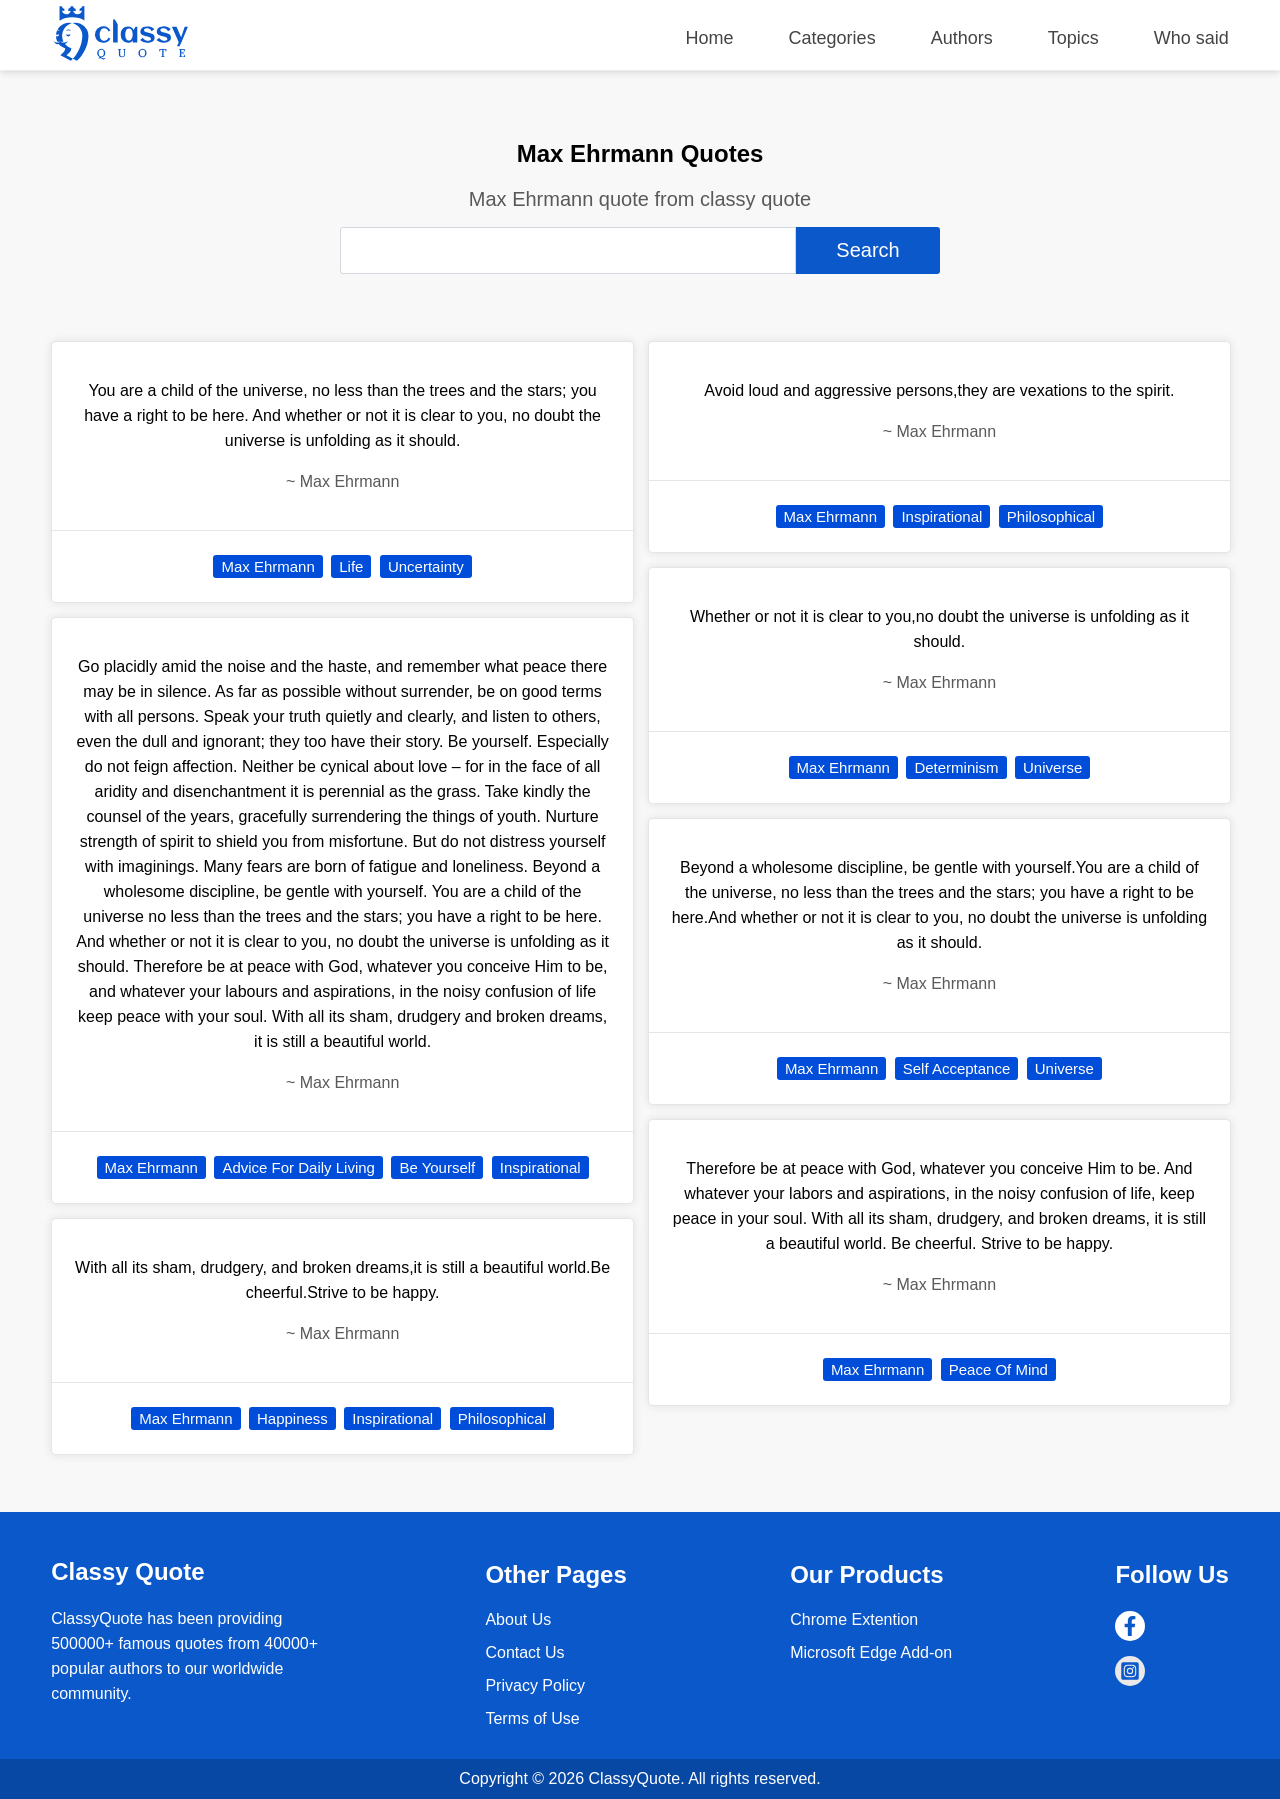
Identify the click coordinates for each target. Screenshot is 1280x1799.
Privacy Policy (535, 1685)
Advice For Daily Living (298, 1167)
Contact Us (524, 1652)
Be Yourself (437, 1167)
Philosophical (502, 1418)
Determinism (956, 767)
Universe (1052, 767)
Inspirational (540, 1167)
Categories (832, 38)
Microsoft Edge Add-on (871, 1652)
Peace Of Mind (998, 1369)
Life (351, 566)
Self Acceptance (957, 1068)
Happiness (292, 1418)
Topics (1073, 38)
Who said (1191, 38)
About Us (518, 1619)
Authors (962, 38)
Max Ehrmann (267, 566)
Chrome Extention (854, 1619)
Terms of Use (532, 1718)
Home (710, 38)
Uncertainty (426, 566)
